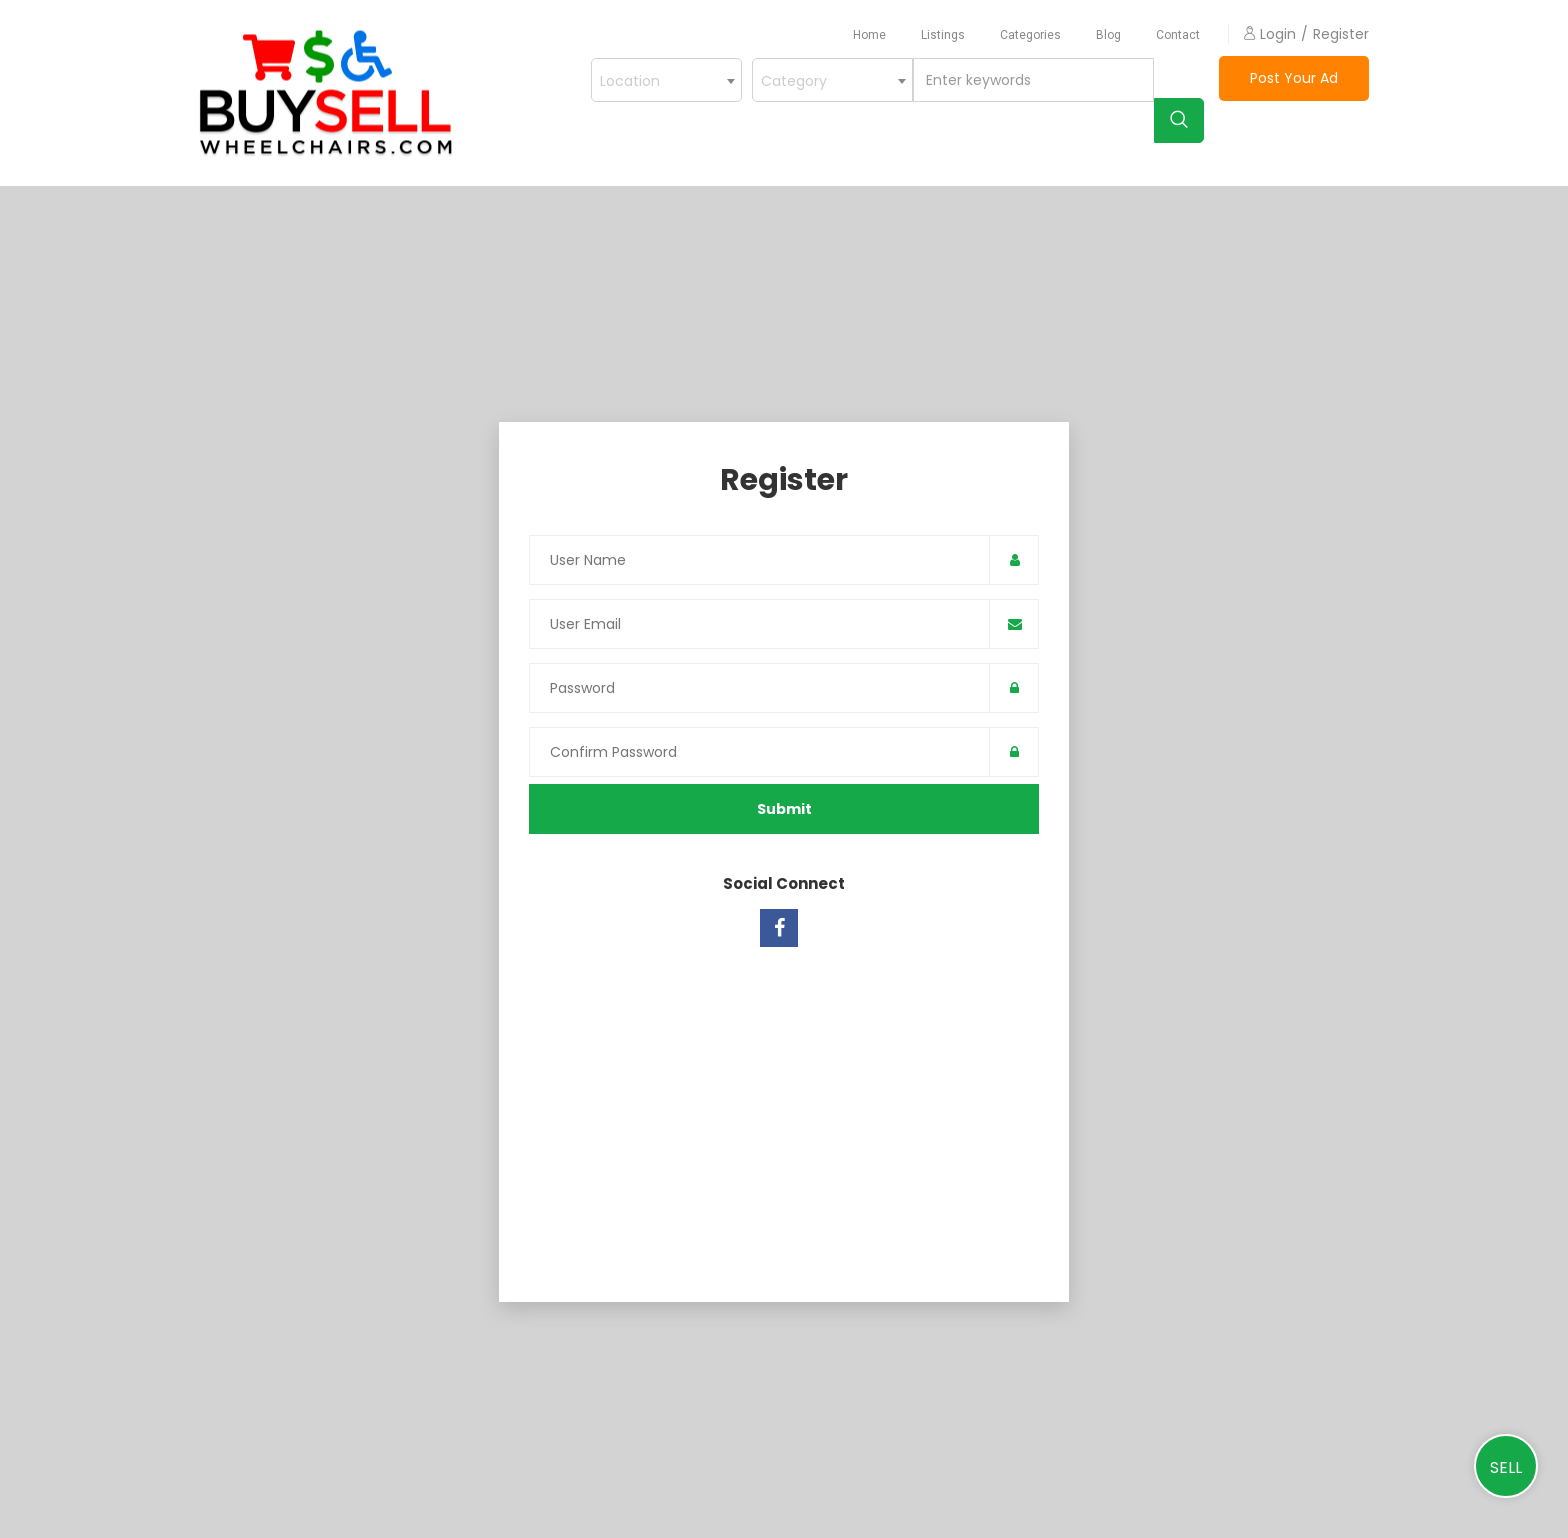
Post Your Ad (1294, 78)
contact (1178, 35)
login (1270, 34)
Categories (1030, 35)
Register (1341, 34)
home (869, 35)
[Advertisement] (784, 1112)
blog (1108, 35)
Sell (1506, 1467)
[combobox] (832, 80)
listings (943, 35)
